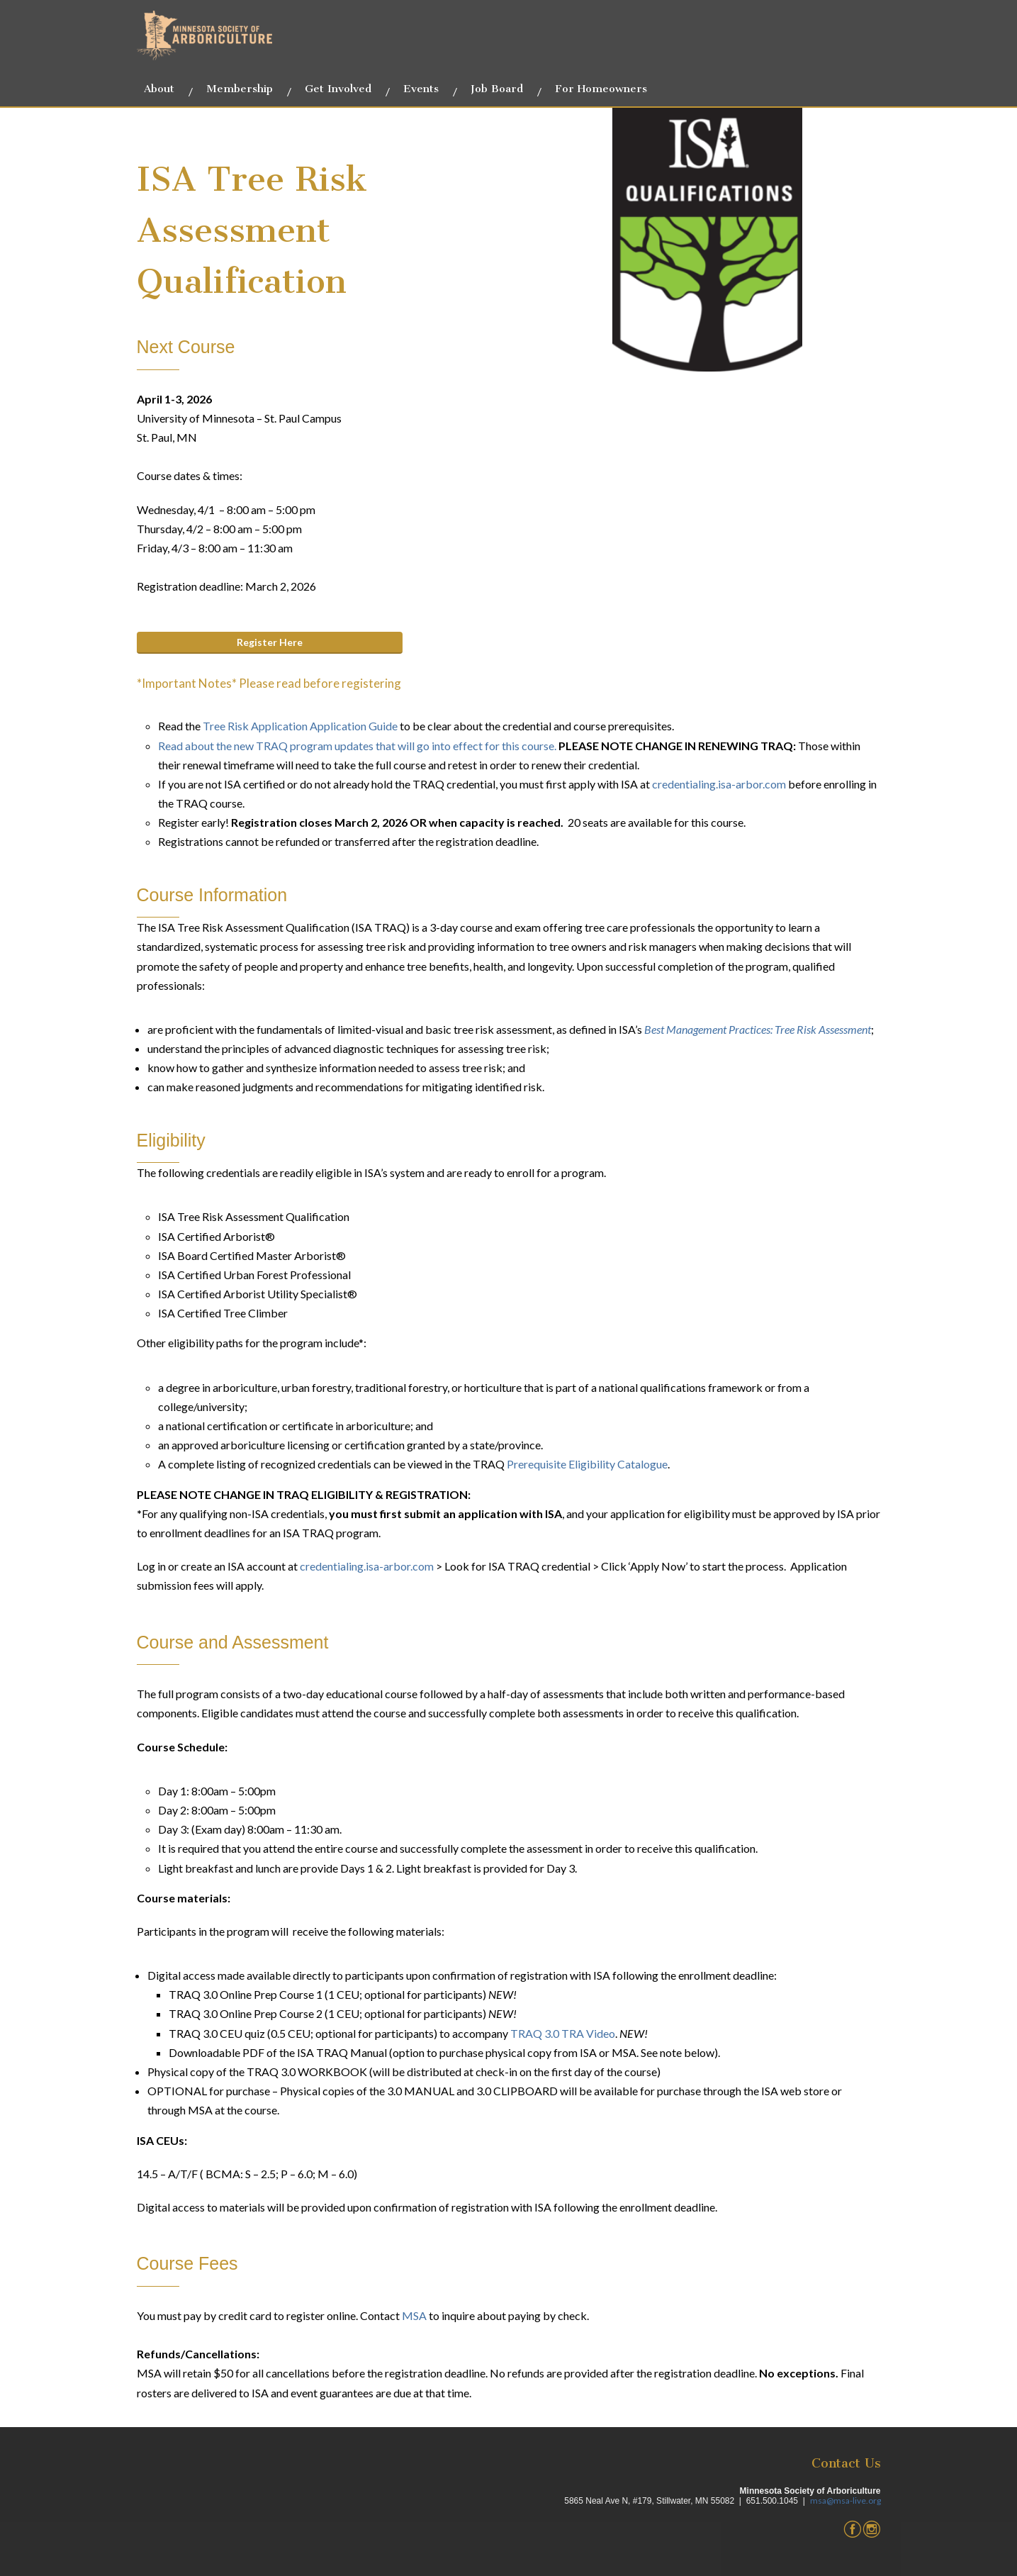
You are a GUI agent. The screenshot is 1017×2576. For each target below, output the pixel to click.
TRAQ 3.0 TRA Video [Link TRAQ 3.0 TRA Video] (561, 2033)
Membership (239, 88)
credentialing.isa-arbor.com (719, 784)
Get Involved (338, 88)
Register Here (270, 642)
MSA (414, 2315)
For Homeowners (601, 88)
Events (421, 88)
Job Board (497, 88)
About (159, 88)
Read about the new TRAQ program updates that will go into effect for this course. (358, 745)
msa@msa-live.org (845, 2500)
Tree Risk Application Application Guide (300, 725)
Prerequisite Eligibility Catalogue (587, 1464)
